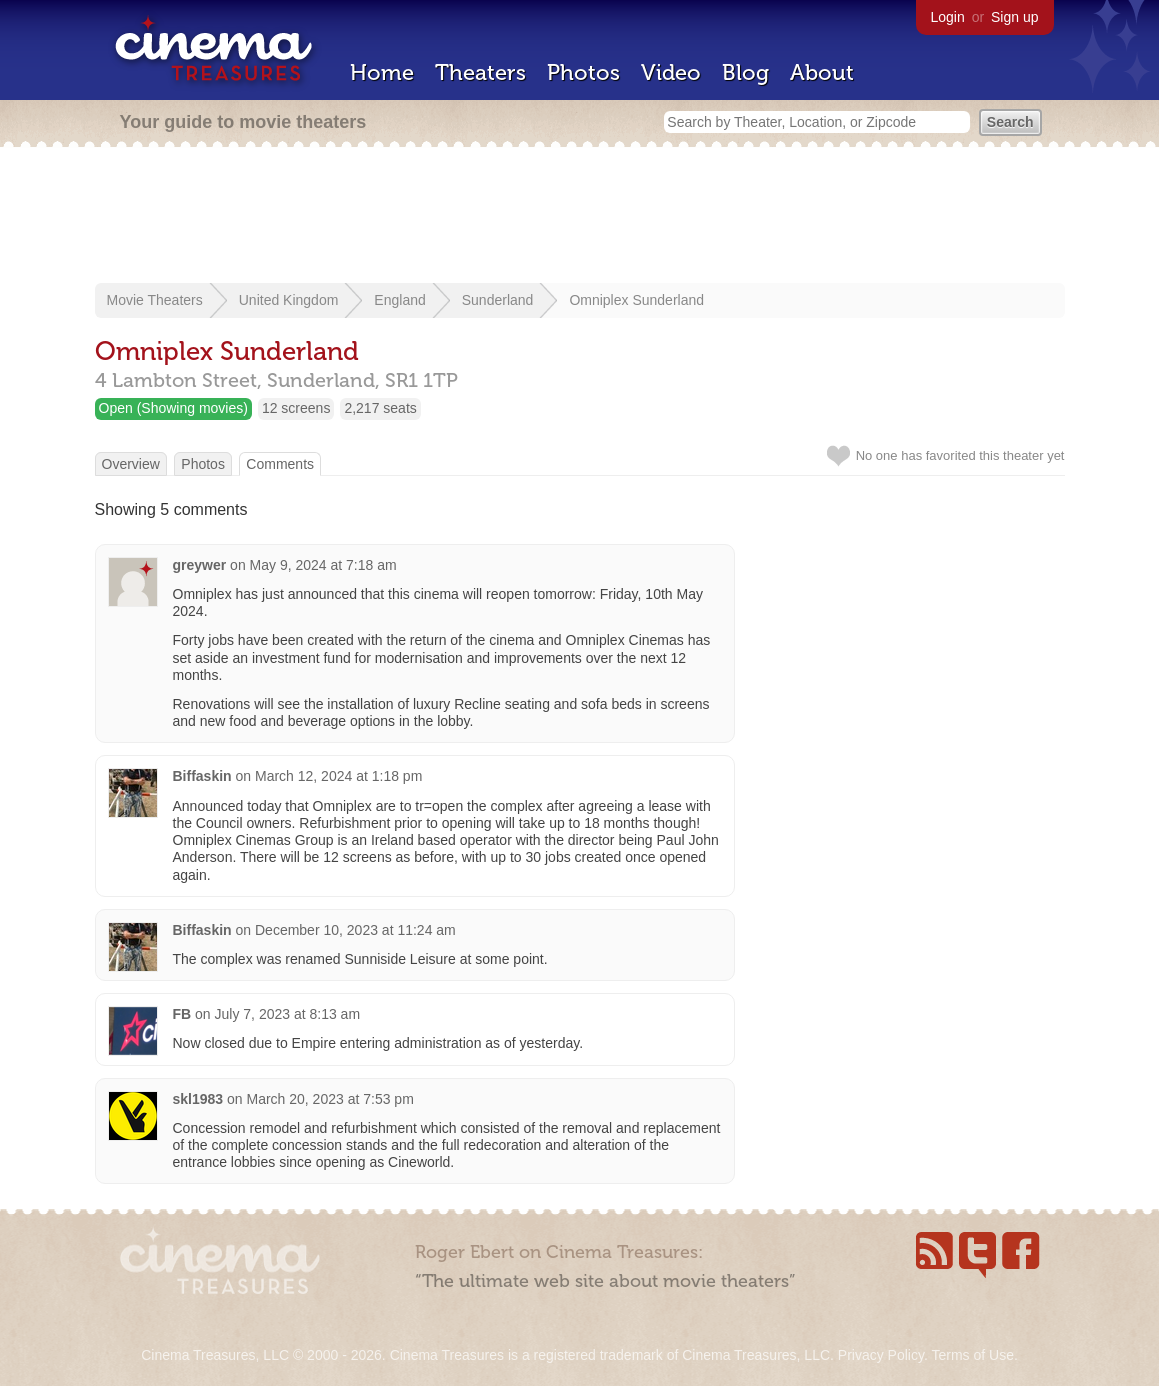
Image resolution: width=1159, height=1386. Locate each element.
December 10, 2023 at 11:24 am (355, 930)
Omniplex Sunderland (636, 300)
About (822, 72)
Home (382, 72)
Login (948, 17)
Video (671, 72)
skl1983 (198, 1099)
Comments (280, 464)
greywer (200, 565)
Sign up (1014, 17)
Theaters (480, 72)
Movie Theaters (155, 300)
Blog (745, 72)
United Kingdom (289, 300)
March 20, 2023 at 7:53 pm (329, 1099)
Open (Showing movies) (173, 408)
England (399, 300)
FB (182, 1014)
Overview (131, 464)
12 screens (296, 408)
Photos (583, 72)
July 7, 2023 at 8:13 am (288, 1014)
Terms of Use (972, 1355)
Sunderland (498, 300)
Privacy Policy (881, 1355)
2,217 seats (380, 408)
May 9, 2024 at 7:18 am (323, 565)
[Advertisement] (580, 217)
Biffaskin (202, 776)
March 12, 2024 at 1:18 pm (338, 776)
